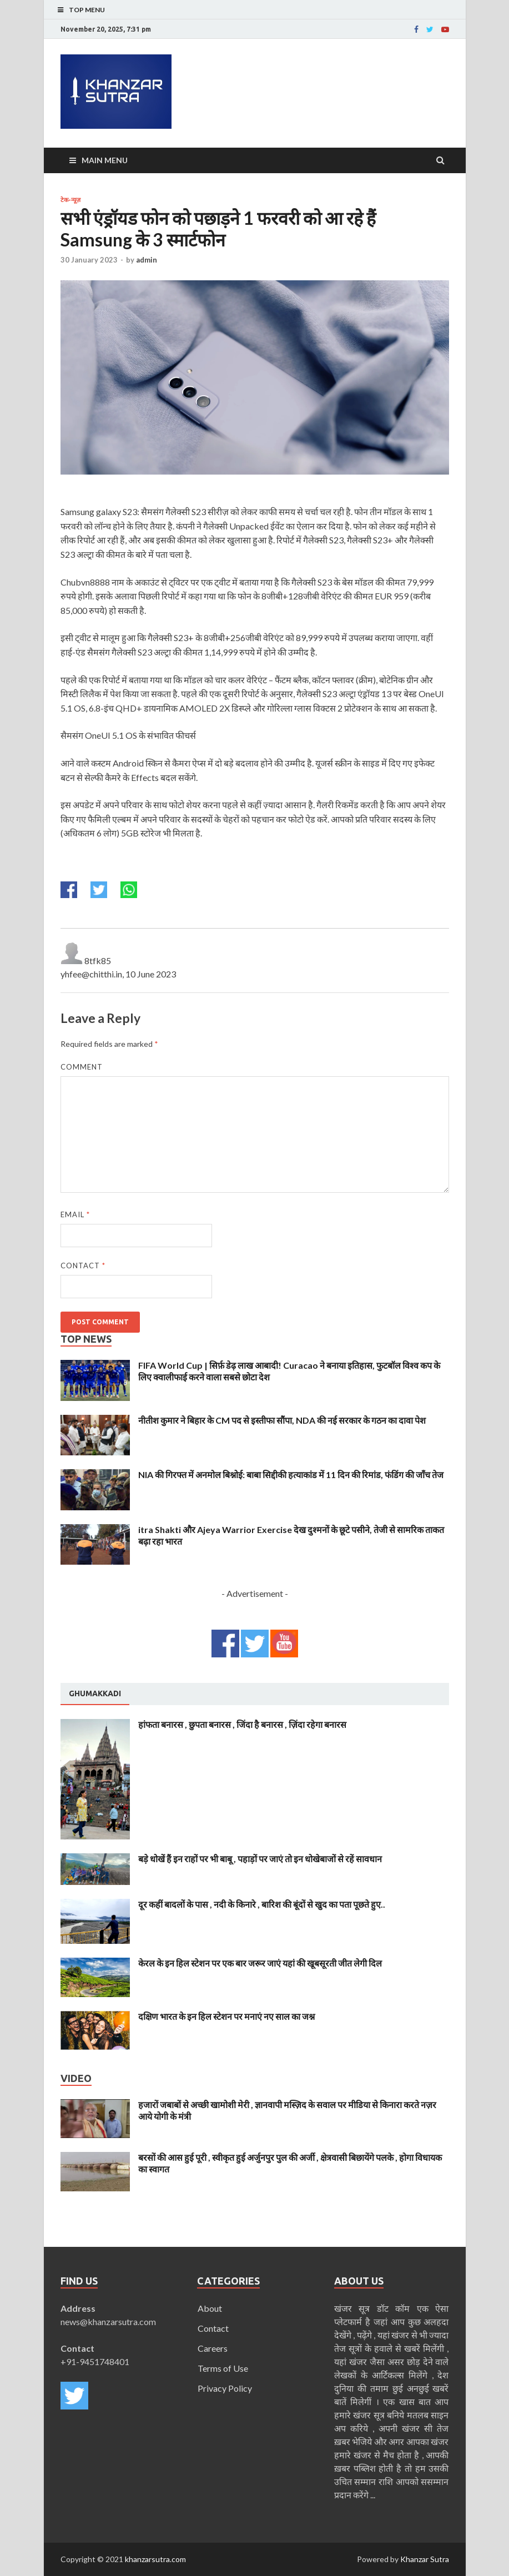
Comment (82, 1066)
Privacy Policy (225, 2388)
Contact (83, 1265)
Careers (213, 2348)
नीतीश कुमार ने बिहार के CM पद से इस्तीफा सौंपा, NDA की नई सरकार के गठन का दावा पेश (282, 1420)
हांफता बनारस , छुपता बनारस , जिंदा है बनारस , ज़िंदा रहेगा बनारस (242, 1724)
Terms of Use (223, 2368)
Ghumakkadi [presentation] (95, 1693)
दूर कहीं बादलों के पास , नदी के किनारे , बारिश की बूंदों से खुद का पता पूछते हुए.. (261, 1904)
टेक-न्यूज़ (70, 199)
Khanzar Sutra (424, 2559)
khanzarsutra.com (155, 2559)
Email (75, 1214)
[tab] (95, 1694)
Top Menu (87, 10)
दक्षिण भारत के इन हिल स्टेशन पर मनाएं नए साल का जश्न (226, 2016)
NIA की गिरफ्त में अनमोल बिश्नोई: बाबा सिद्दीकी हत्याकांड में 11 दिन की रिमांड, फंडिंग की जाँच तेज (291, 1474)
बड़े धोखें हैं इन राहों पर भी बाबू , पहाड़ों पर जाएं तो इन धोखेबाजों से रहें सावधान (260, 1858)
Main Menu (105, 160)
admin (146, 259)
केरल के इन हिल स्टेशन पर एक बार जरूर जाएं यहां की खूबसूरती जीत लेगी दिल (260, 1963)
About (210, 2308)
